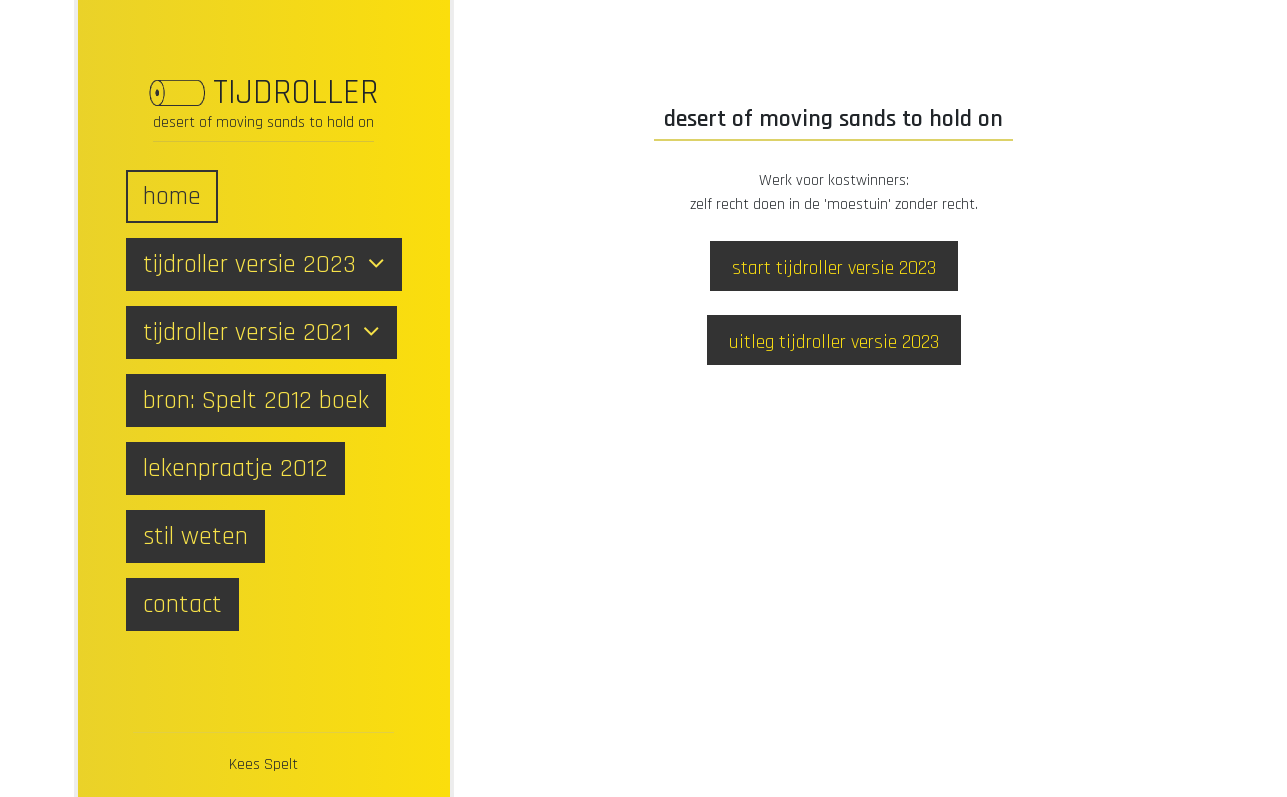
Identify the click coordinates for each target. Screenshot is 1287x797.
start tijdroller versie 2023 (834, 268)
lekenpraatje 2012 (235, 468)
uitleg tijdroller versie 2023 (834, 342)
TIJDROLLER (295, 93)
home (172, 196)
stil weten (195, 536)
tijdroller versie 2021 (261, 332)
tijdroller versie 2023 (264, 264)
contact (182, 604)
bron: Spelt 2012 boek (256, 400)
